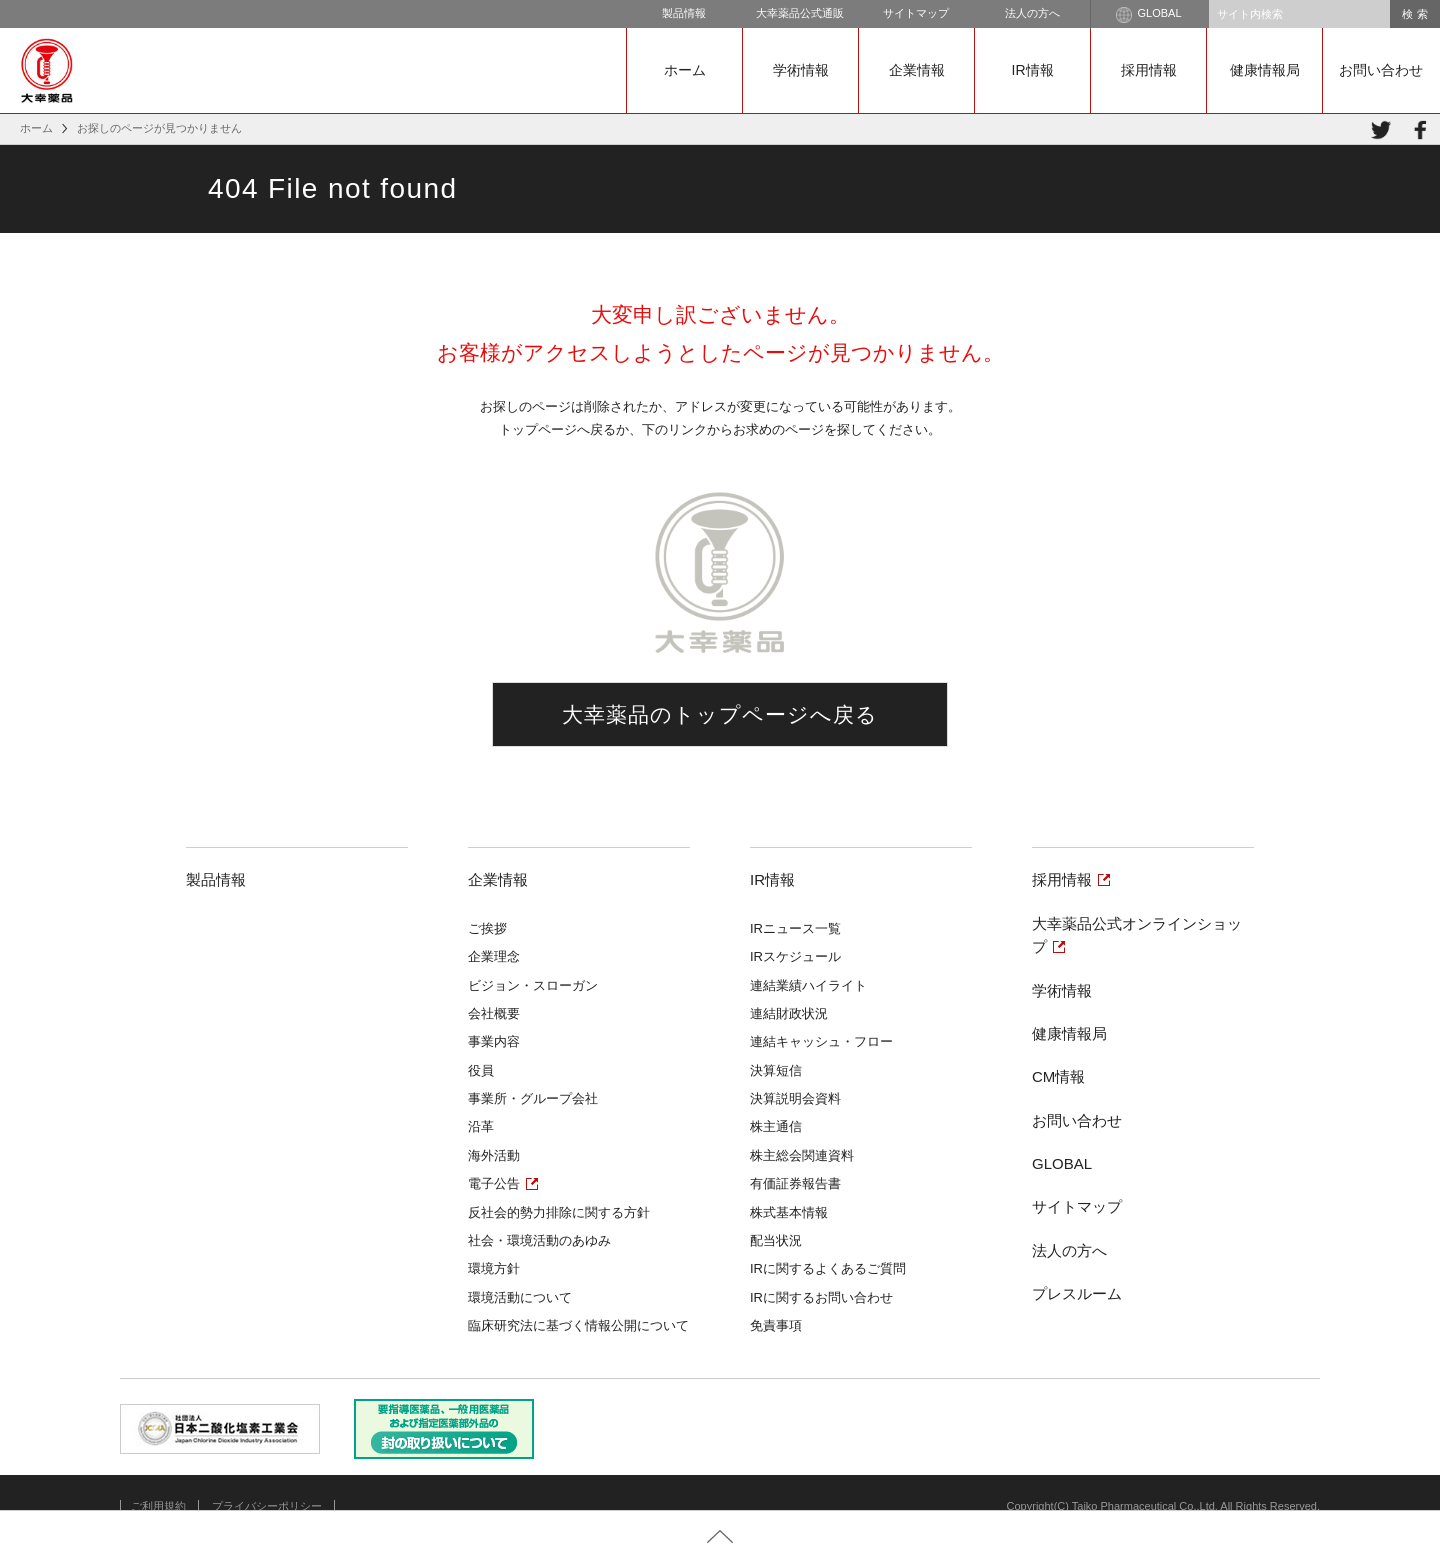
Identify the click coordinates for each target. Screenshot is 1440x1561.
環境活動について (520, 1297)
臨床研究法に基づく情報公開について (578, 1325)
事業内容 (494, 1041)
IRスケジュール (795, 956)
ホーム (685, 70)
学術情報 (801, 70)
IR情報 (1033, 70)
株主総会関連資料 (802, 1155)
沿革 (481, 1126)
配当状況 (776, 1240)
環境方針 (494, 1268)
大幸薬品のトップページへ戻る (720, 714)
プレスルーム (1077, 1293)
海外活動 (494, 1155)
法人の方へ (1032, 13)
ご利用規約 (158, 1506)
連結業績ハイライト (808, 985)
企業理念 (494, 956)
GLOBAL (1148, 15)
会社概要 (494, 1013)
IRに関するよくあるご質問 (828, 1268)
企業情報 (917, 70)
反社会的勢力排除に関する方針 (559, 1212)
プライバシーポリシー (267, 1506)
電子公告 (494, 1183)
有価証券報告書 (795, 1183)
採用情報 (1149, 70)
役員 (481, 1070)
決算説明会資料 (795, 1098)
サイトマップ (916, 13)
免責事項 (776, 1325)
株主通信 (776, 1126)
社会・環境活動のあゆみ (539, 1240)
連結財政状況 (789, 1013)
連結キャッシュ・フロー (821, 1041)
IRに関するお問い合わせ (821, 1297)
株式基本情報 (789, 1212)
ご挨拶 (487, 928)
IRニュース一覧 (795, 928)
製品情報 (684, 13)
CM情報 (1058, 1076)
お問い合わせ (1381, 70)
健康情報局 (1265, 70)
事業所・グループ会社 (533, 1098)
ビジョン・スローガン (533, 985)
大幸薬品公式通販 (800, 13)
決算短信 (776, 1070)
